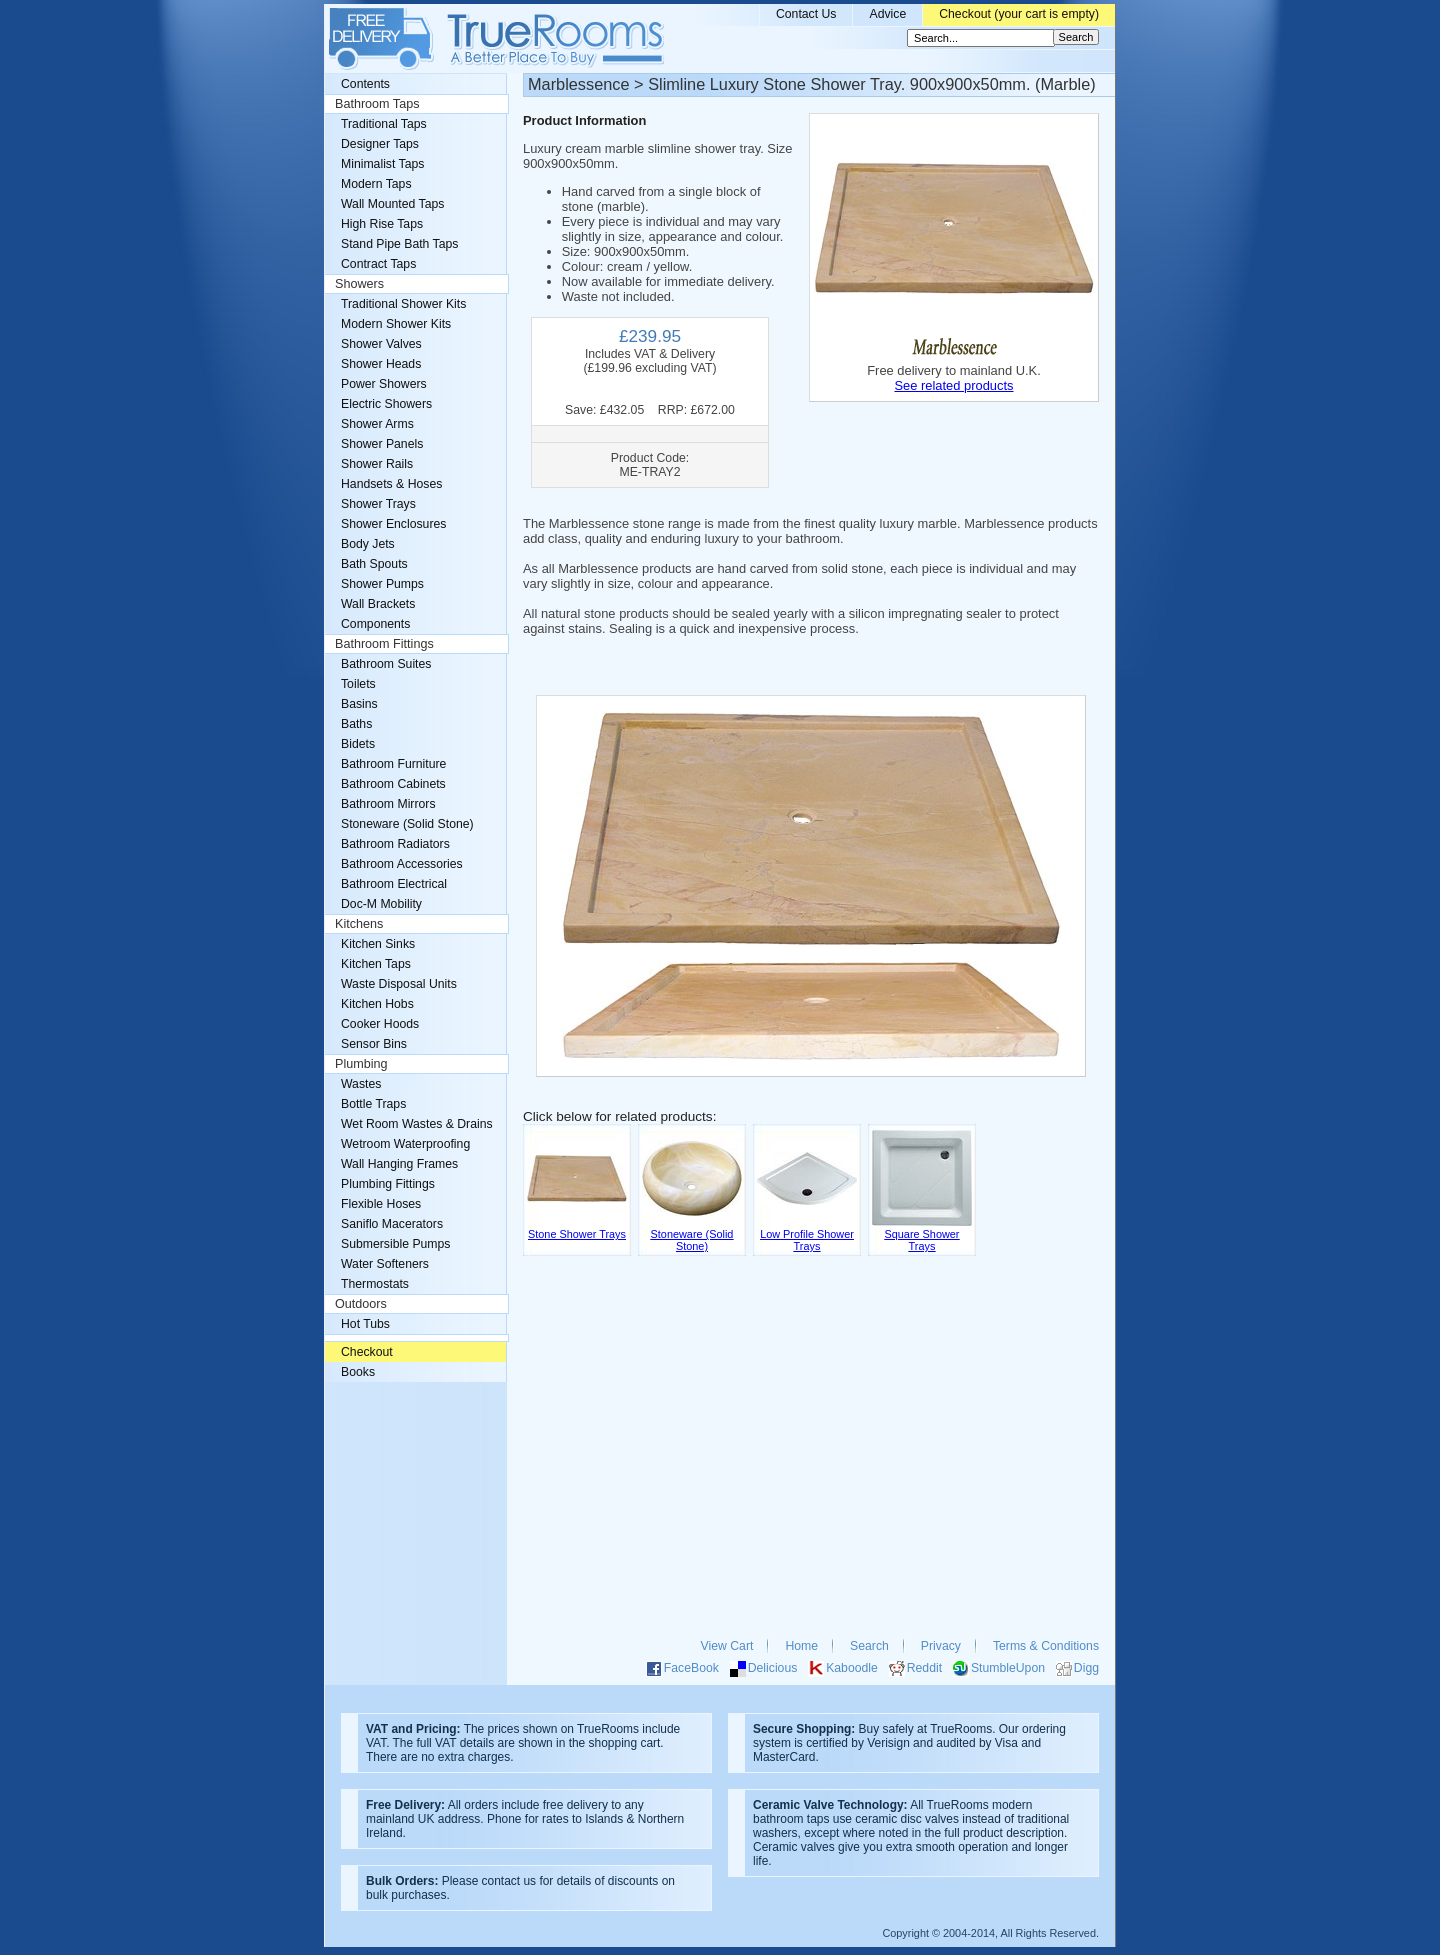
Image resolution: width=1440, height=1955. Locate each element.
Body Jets (368, 544)
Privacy (941, 1646)
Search (869, 1646)
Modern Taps (376, 184)
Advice (887, 14)
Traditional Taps (384, 124)
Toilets (358, 684)
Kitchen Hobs (377, 1004)
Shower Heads (381, 364)
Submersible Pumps (395, 1244)
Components (375, 624)
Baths (356, 724)
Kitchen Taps (376, 964)
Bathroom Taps (377, 104)
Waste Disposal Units (399, 984)
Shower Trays (378, 504)
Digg (1086, 1668)
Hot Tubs (365, 1324)
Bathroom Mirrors (388, 804)
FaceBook (691, 1668)
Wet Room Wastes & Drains (417, 1124)
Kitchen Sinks (378, 944)
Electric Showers (386, 404)
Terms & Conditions (1046, 1646)
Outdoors (361, 1304)
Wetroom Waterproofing (405, 1144)
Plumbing (361, 1064)
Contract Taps (378, 264)
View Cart (727, 1646)
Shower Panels (382, 444)
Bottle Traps (373, 1104)
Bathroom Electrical (394, 884)
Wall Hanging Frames (399, 1164)
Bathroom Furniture (393, 764)
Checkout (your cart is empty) (1019, 14)
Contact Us (806, 14)
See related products (953, 385)
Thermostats (375, 1284)
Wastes (361, 1084)
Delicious (773, 1668)
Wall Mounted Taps (392, 204)
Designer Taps (380, 144)
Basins (359, 704)
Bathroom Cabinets (393, 784)
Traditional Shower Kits (403, 304)
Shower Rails (377, 464)
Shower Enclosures (393, 524)
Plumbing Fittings (388, 1184)
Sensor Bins (374, 1044)
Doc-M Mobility (381, 904)
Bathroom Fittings (384, 644)
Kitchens (359, 924)
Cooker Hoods (380, 1024)
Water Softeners (385, 1264)
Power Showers (384, 384)
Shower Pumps (382, 584)
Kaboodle (852, 1668)
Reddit (924, 1668)
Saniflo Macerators (392, 1224)
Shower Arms (377, 424)
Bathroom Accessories (402, 864)
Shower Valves (381, 344)
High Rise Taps (382, 224)
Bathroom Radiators (395, 844)
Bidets (358, 744)
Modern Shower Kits (396, 324)
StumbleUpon (1008, 1668)
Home (801, 1646)
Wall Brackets (378, 604)
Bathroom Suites (386, 664)
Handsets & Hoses (391, 484)
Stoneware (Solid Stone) (407, 824)
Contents (365, 84)
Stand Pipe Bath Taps (399, 244)
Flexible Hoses (381, 1204)
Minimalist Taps (382, 164)
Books (358, 1372)
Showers (359, 284)
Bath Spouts (374, 564)
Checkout (367, 1352)
